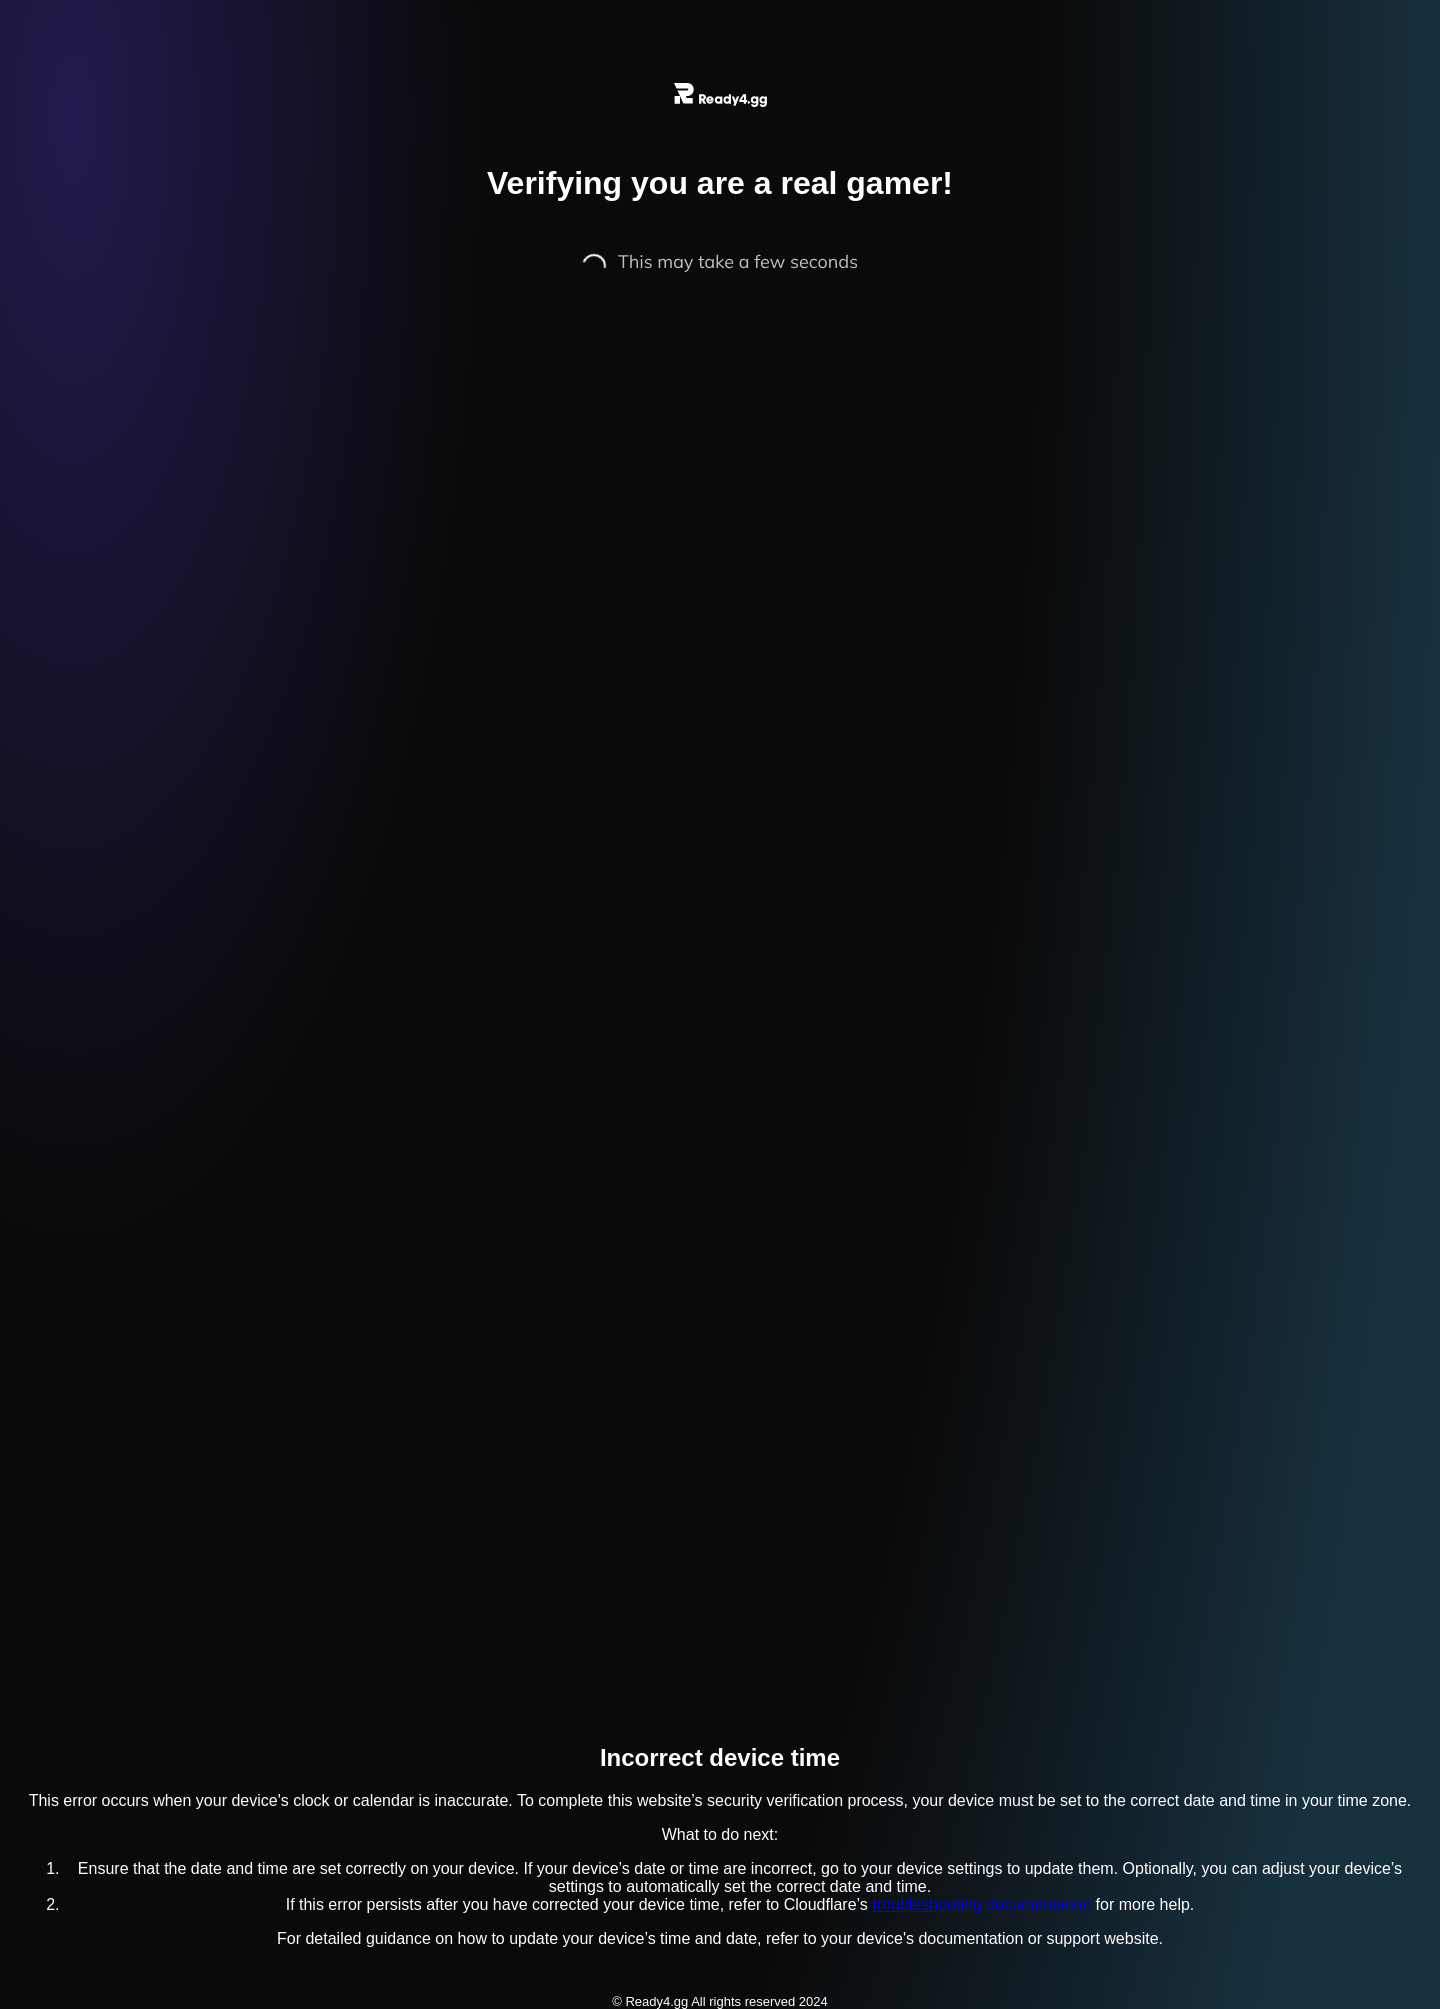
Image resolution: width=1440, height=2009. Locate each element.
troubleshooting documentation (981, 1904)
